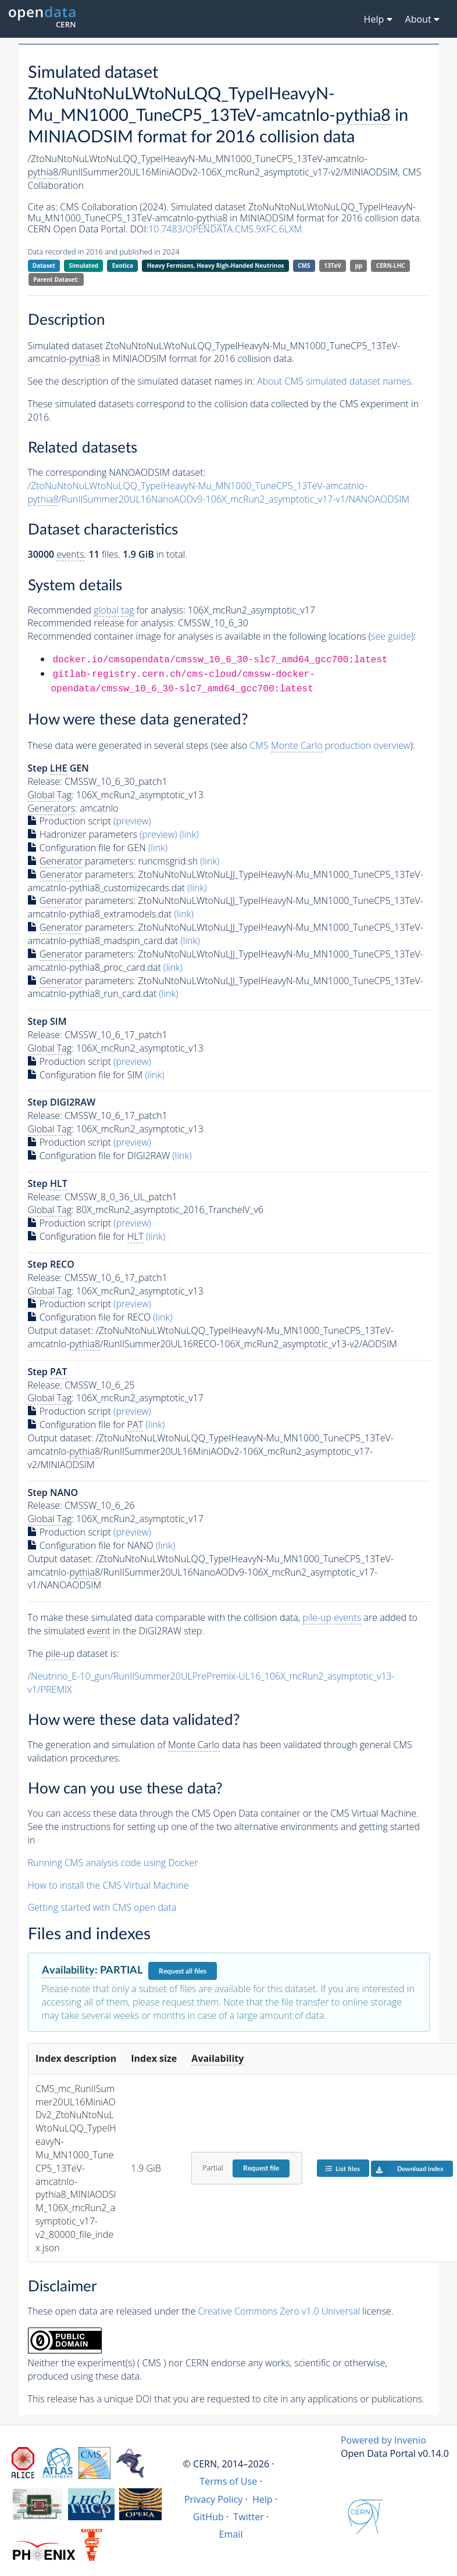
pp (359, 265)
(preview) (132, 821)
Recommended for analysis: (106, 610)
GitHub (208, 2516)
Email (231, 2534)
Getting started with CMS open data (102, 1907)
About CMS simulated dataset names (334, 381)
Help (262, 2499)
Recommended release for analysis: (102, 622)
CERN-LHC (390, 265)
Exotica (122, 265)
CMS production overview (329, 745)
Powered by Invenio (383, 2440)
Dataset (44, 265)
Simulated (84, 265)
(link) (189, 834)
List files (342, 2168)
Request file (261, 2168)
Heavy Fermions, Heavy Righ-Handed (215, 265)
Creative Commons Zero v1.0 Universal (279, 2311)
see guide (391, 636)
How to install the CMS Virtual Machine (108, 1885)
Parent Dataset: (55, 279)
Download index (407, 2169)
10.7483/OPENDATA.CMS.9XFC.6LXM (225, 229)
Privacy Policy (213, 2499)
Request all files (182, 1971)
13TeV (332, 265)
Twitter (248, 2516)
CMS (304, 265)
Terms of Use (228, 2481)
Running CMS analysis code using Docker (113, 1862)
